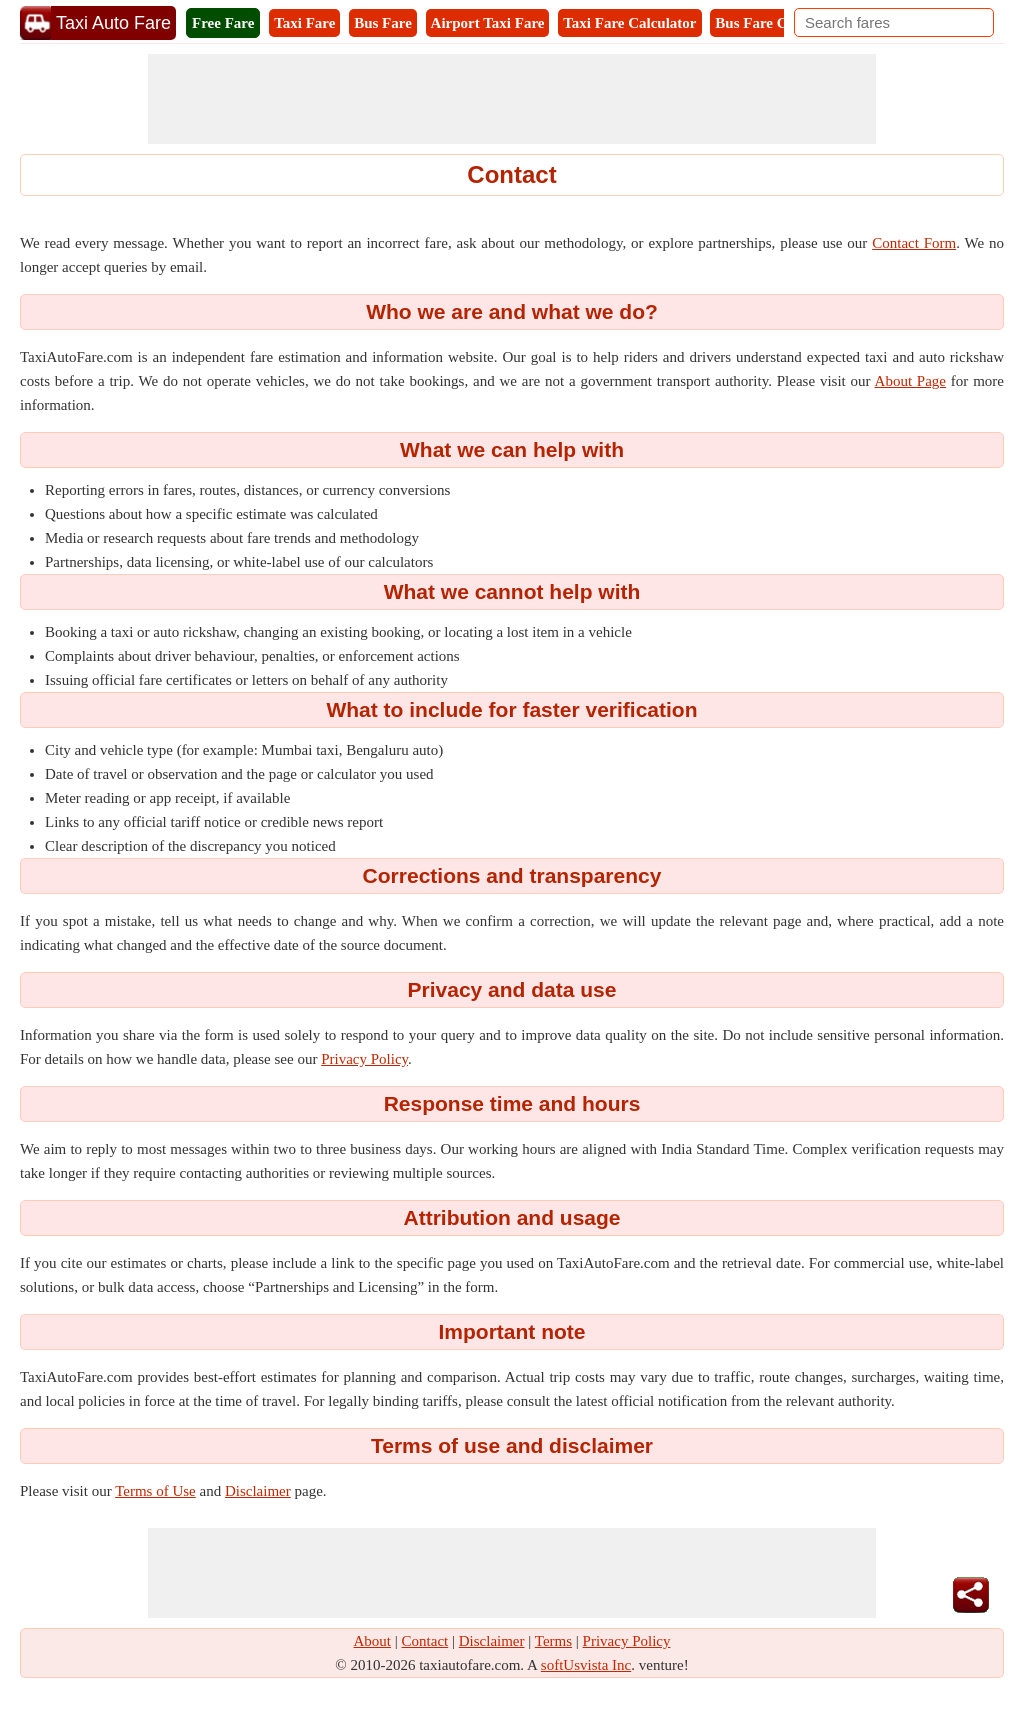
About (373, 1641)
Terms (553, 1641)
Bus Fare (383, 23)
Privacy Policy (364, 1059)
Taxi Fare (304, 23)
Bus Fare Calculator (780, 23)
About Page (910, 381)
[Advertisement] (512, 99)
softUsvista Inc (586, 1665)
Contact (425, 1641)
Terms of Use (155, 1491)
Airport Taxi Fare (488, 23)
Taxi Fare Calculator (629, 23)
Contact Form (914, 243)
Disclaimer (258, 1491)
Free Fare (223, 23)
